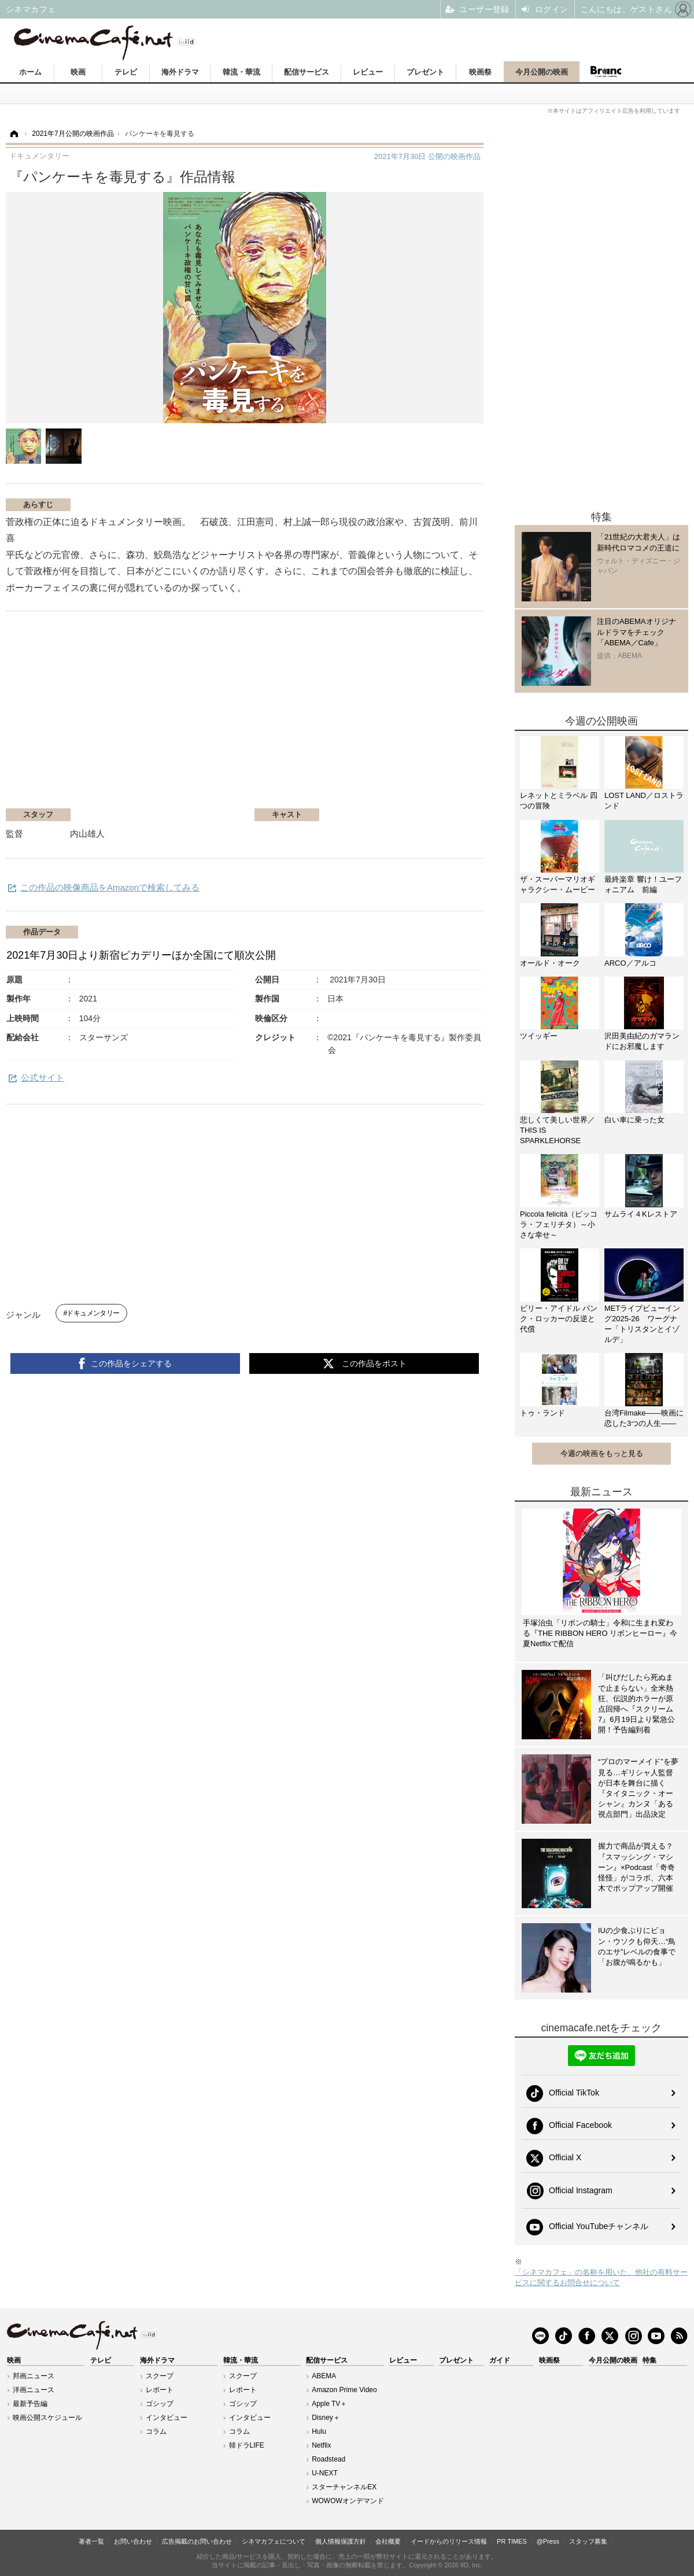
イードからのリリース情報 (449, 2541)
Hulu (319, 2431)
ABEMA (324, 2376)
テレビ (126, 72)
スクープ (160, 2376)
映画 (78, 72)
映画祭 (480, 72)
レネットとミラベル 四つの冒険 (558, 800)
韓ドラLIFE (246, 2445)
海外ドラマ (180, 72)
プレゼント (425, 72)
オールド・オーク (550, 963)
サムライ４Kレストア (640, 1214)
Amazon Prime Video (344, 2390)
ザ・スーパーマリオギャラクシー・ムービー (557, 884)
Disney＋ (326, 2418)
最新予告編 (30, 2404)
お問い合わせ (133, 2541)
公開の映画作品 (427, 156)
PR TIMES (512, 2541)
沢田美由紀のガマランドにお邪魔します (642, 1041)
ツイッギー (539, 1036)
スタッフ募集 (588, 2541)
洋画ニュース (33, 2390)
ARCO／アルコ (630, 963)
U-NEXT (325, 2473)
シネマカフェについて (273, 2541)
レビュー (368, 72)
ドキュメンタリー (93, 1313)
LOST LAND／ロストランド (644, 800)
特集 (649, 2360)
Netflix (321, 2445)
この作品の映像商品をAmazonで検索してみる (110, 887)
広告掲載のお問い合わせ (197, 2541)
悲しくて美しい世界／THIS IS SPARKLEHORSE (557, 1130)
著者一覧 (91, 2541)
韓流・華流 (241, 72)
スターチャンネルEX (344, 2487)
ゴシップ (160, 2404)
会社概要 (388, 2541)
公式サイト (42, 1077)
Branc (605, 71)
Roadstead (328, 2459)
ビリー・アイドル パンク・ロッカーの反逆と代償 (558, 1318)
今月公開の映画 (541, 72)
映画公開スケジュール (47, 2418)
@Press (548, 2541)
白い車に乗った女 (634, 1119)
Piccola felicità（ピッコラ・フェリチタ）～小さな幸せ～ (558, 1224)
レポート (160, 2390)
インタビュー (166, 2418)
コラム (156, 2431)
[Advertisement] (143, 715)
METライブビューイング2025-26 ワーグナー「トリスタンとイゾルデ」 (642, 1324)
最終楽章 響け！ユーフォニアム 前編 (643, 884)
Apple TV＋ (329, 2404)
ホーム (30, 72)
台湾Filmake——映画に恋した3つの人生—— (644, 1418)
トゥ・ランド (542, 1413)
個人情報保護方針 (340, 2541)
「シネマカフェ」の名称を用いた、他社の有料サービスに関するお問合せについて (601, 2277)
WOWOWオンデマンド (348, 2501)
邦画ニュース (33, 2376)
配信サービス (306, 72)
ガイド (499, 2360)
